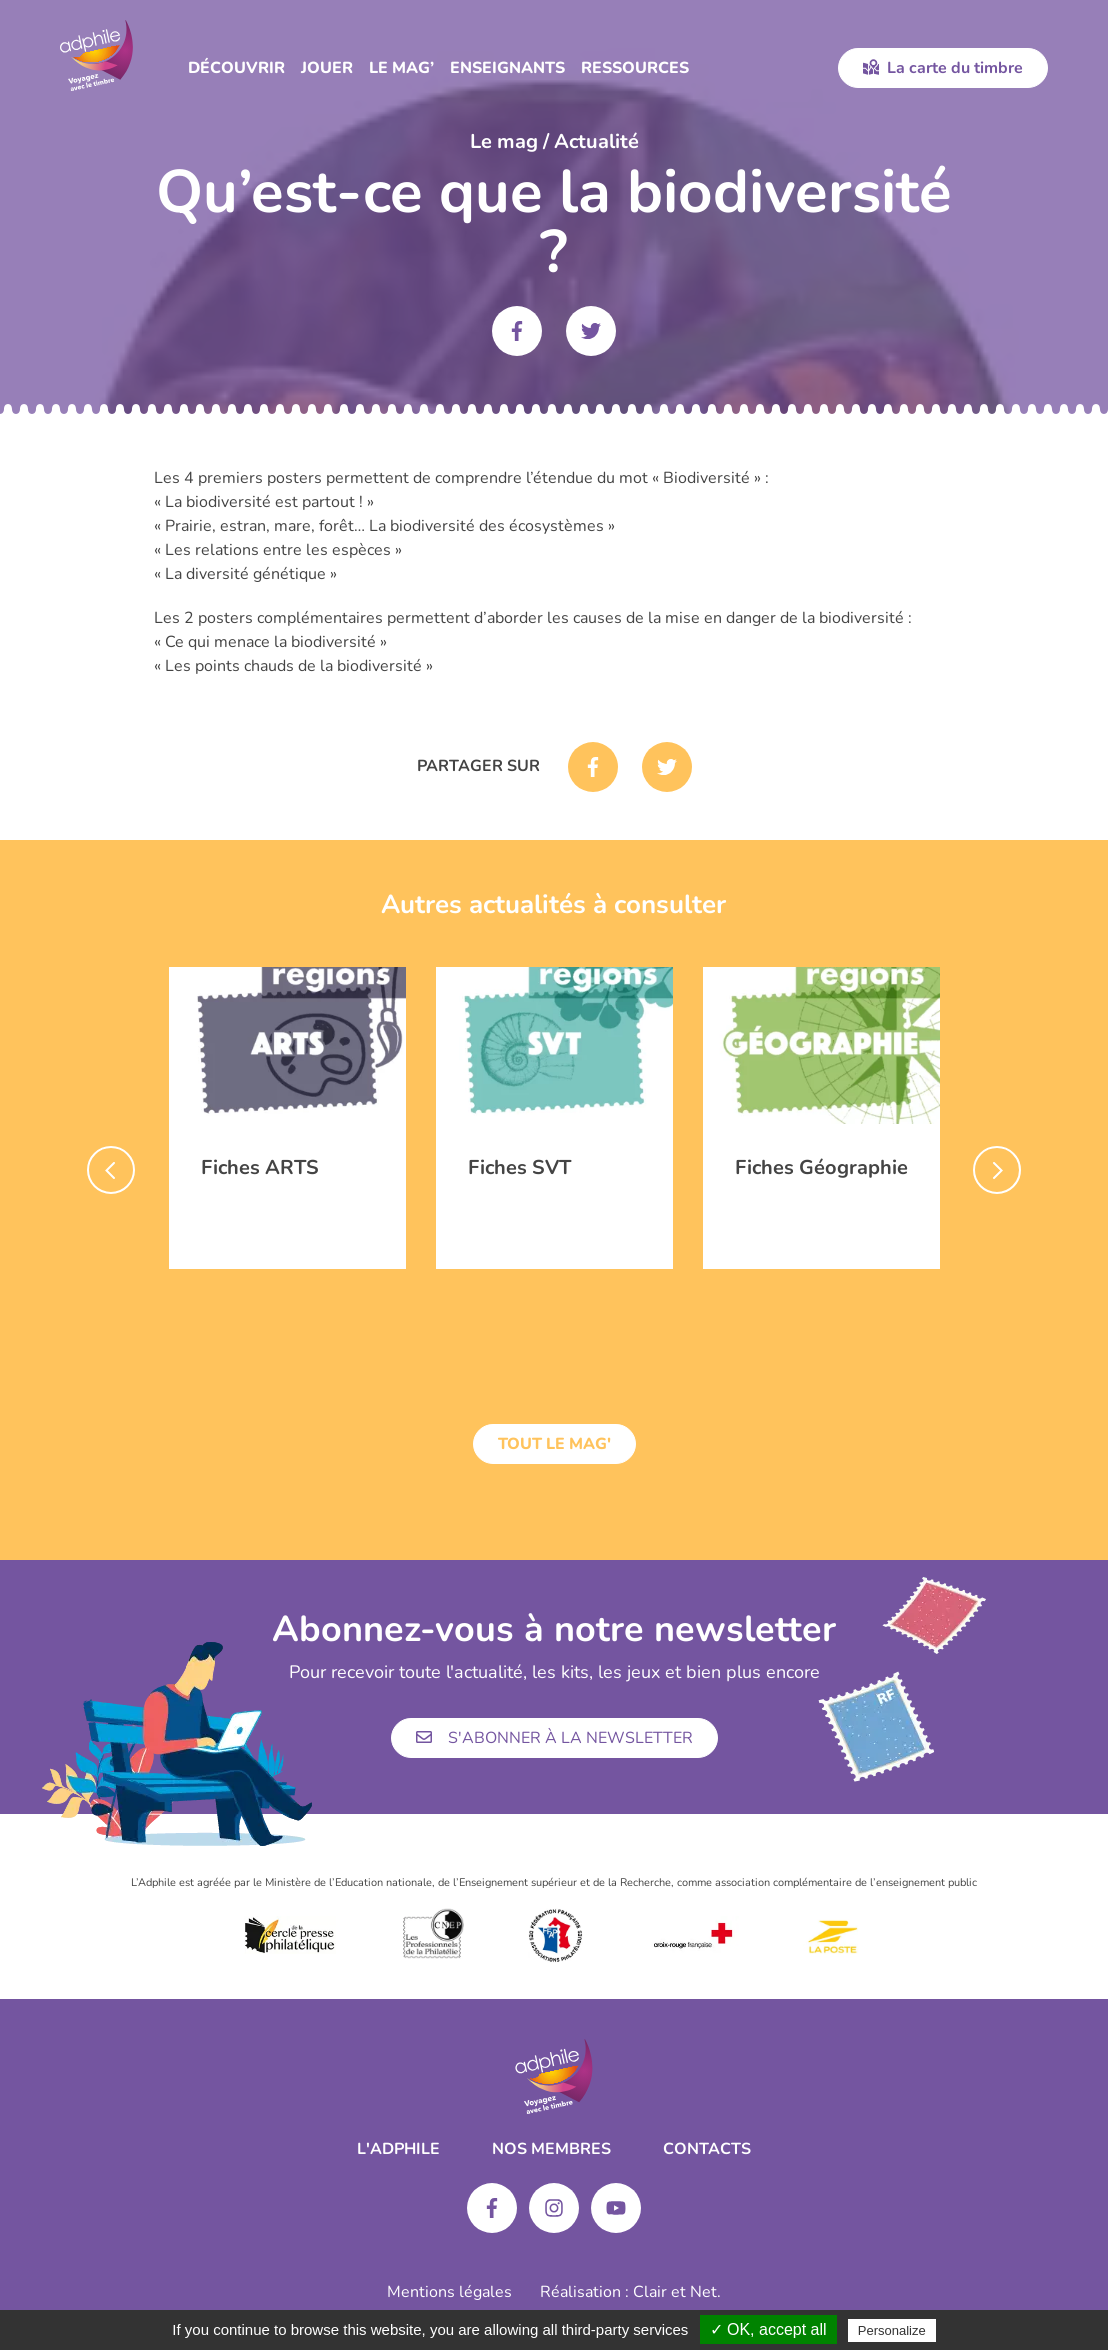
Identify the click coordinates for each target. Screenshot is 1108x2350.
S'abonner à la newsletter (554, 1738)
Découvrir (236, 68)
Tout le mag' (554, 1444)
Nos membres (551, 2149)
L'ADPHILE (398, 2149)
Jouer (327, 68)
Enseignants (507, 68)
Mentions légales (449, 2292)
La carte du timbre (943, 68)
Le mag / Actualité (554, 141)
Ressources (635, 68)
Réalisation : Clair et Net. (630, 2292)
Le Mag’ (401, 68)
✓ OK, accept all (768, 2329)
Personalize (892, 2330)
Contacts (707, 2149)
